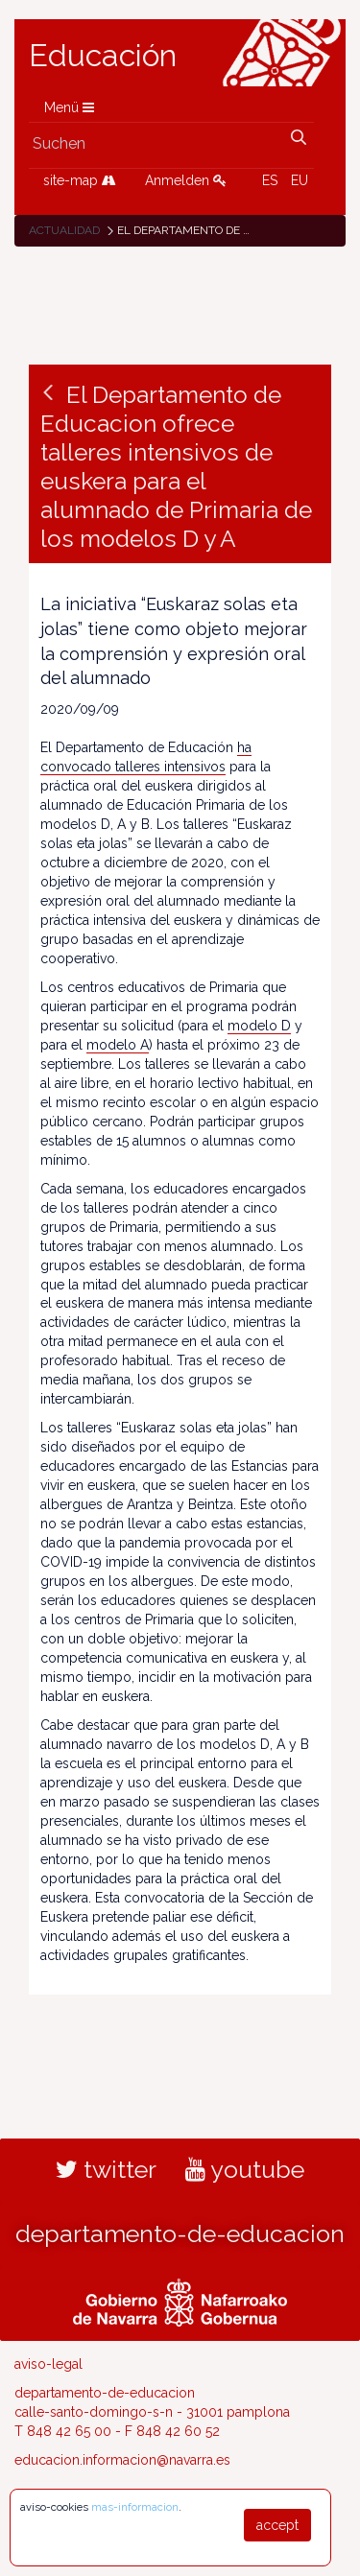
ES (269, 180)
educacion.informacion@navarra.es (122, 2460)
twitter (106, 2169)
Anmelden (186, 180)
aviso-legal (48, 2364)
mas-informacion (135, 2507)
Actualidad (64, 230)
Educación (103, 55)
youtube (244, 2169)
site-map (79, 180)
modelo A (117, 1044)
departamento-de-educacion (180, 2233)
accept (277, 2525)
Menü (69, 107)
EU (299, 180)
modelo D (259, 1025)
